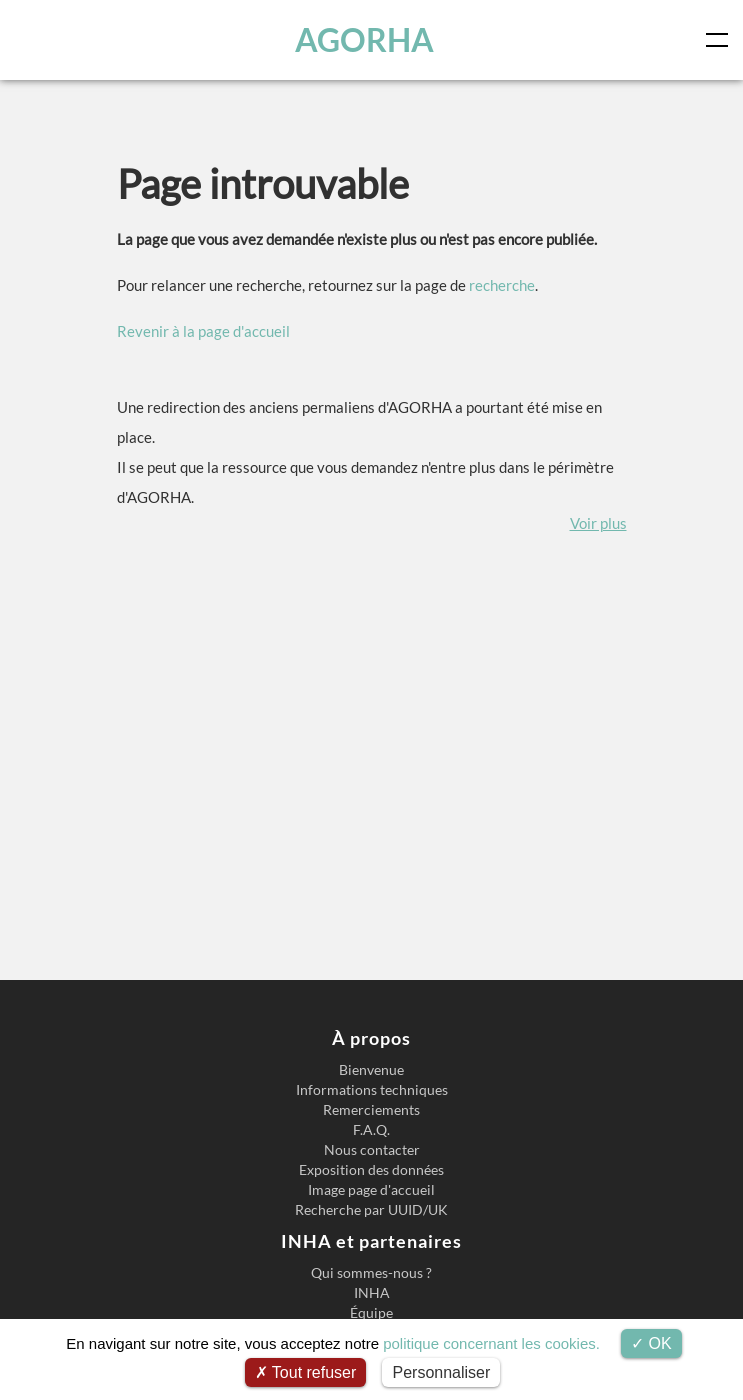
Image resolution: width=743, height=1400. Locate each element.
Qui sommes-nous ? (371, 1273)
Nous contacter (372, 1150)
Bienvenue (371, 1070)
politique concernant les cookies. (491, 1343)
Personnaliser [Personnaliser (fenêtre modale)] (441, 1372)
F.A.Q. (371, 1130)
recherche (502, 285)
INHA (372, 1293)
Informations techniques (372, 1090)
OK (651, 1343)
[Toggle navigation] (721, 40)
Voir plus (598, 523)
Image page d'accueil (371, 1190)
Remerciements (371, 1110)
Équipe (371, 1313)
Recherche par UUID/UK (371, 1210)
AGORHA (366, 39)
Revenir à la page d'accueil (203, 331)
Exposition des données (371, 1170)
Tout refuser (306, 1372)
